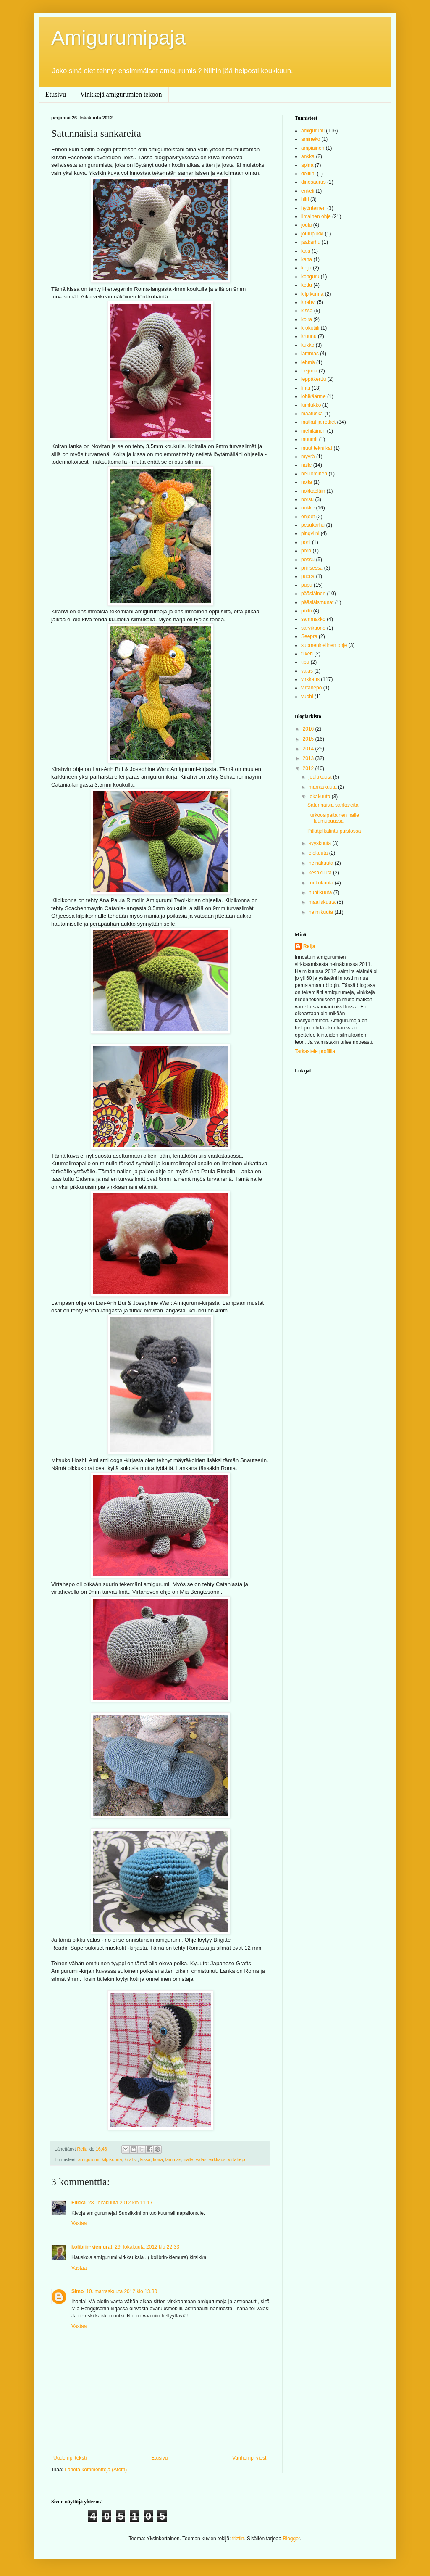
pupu (306, 585)
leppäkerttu (313, 379)
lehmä (308, 362)
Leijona (309, 371)
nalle (188, 2159)
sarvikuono (313, 628)
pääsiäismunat (317, 602)
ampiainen (312, 148)
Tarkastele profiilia (315, 1051)
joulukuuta (321, 777)
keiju (306, 268)
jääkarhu (310, 242)
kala (305, 251)
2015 (309, 739)
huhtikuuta (321, 892)
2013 (309, 758)
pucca (308, 576)
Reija (309, 946)
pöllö (306, 611)
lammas (173, 2159)
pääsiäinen (313, 593)
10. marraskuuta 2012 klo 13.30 (121, 2291)
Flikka (78, 2203)
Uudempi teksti (70, 2458)
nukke (308, 508)
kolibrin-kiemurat (91, 2247)
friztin (238, 2539)
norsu (307, 499)
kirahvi (130, 2159)
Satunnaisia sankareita (332, 805)
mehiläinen (313, 431)
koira (158, 2159)
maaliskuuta (323, 902)
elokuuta (319, 853)
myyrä (308, 456)
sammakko (313, 619)
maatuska (312, 414)
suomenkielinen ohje (324, 645)
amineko (310, 139)
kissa (145, 2159)
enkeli (307, 191)
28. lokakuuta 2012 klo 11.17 (120, 2203)
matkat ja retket (318, 422)
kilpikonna (112, 2159)
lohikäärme (313, 396)
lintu (305, 388)
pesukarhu (313, 525)
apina (307, 165)
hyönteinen (313, 208)
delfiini (308, 174)
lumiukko (311, 405)
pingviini (310, 533)
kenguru (310, 277)
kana (306, 259)
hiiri (305, 199)
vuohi (307, 696)
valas (201, 2159)
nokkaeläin (313, 491)
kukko (307, 345)
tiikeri (307, 654)
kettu (306, 285)
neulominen (314, 474)
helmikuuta (321, 912)
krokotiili (310, 328)
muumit (309, 439)
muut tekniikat (316, 448)
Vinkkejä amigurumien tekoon (121, 94)
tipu (305, 662)
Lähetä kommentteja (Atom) (96, 2470)
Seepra (309, 636)
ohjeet (308, 517)
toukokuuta (322, 883)
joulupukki (312, 234)
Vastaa (79, 2223)
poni (306, 542)
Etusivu (55, 94)
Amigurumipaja (118, 37)
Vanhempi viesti (249, 2458)
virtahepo (237, 2159)
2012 (309, 768)
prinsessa (311, 568)
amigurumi (88, 2159)
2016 (309, 729)
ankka (308, 156)
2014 (309, 749)
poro (306, 551)
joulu (306, 225)
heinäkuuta (322, 863)
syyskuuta (321, 843)
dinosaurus (313, 182)
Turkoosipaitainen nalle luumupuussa (333, 818)
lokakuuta (320, 797)
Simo (77, 2291)
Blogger (291, 2539)
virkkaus (217, 2159)
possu (308, 559)
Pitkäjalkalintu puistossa (334, 831)
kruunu (309, 336)
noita (306, 482)
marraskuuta (323, 787)
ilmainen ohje (316, 216)
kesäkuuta (321, 873)
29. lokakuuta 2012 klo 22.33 (147, 2247)
